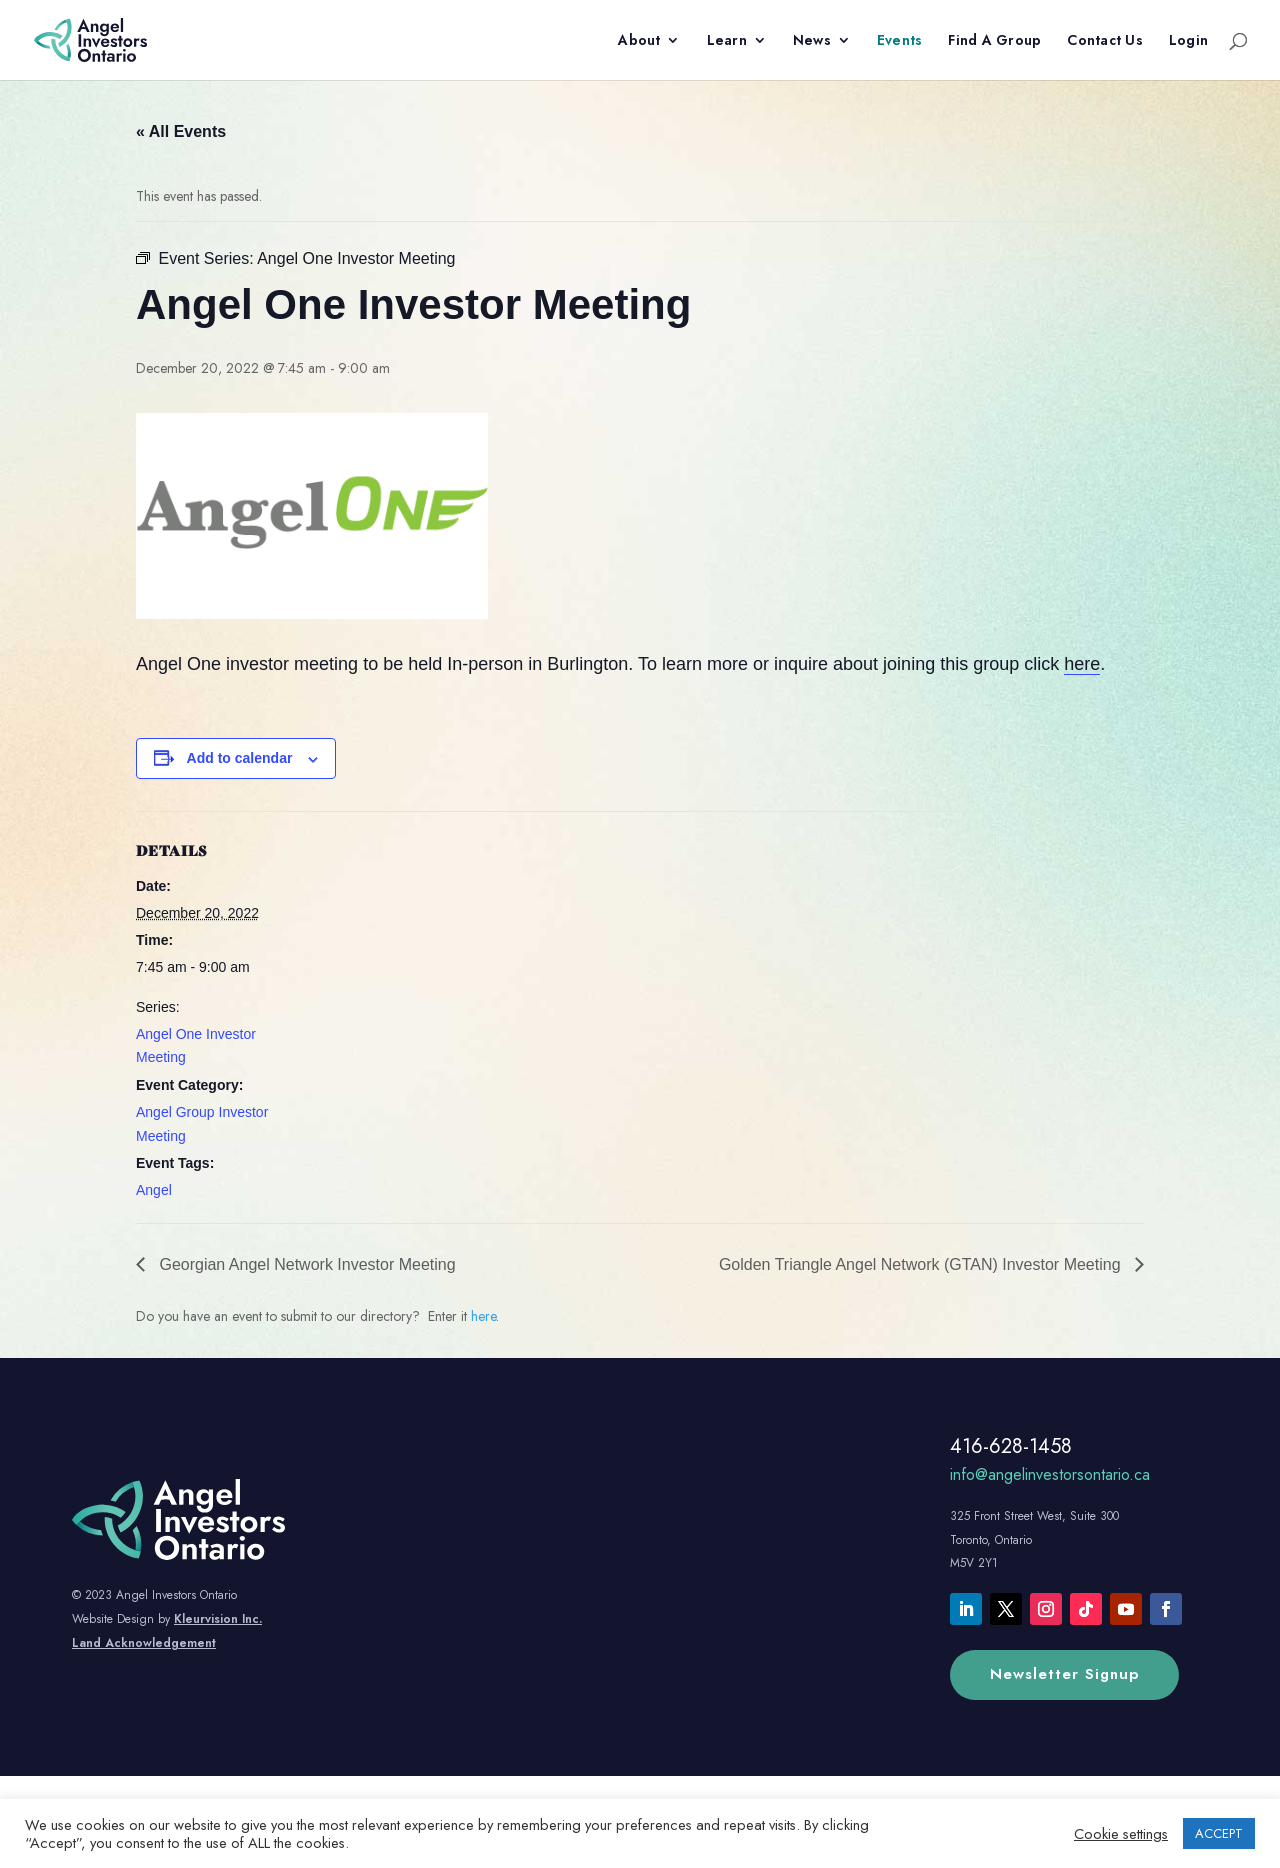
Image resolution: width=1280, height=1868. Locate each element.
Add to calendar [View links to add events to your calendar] (240, 758)
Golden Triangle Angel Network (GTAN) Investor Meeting (922, 1264)
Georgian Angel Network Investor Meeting (305, 1264)
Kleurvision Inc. (218, 1619)
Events (900, 41)
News (812, 41)
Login (1188, 41)
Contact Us (1105, 41)
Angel (154, 1190)
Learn (727, 41)
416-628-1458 (1011, 1446)
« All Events (181, 131)
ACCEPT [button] (1219, 1833)
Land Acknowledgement (144, 1643)
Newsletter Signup (1064, 1674)
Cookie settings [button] (1121, 1834)
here (1082, 664)
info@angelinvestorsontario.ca (1050, 1474)
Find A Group (994, 41)
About (639, 41)
